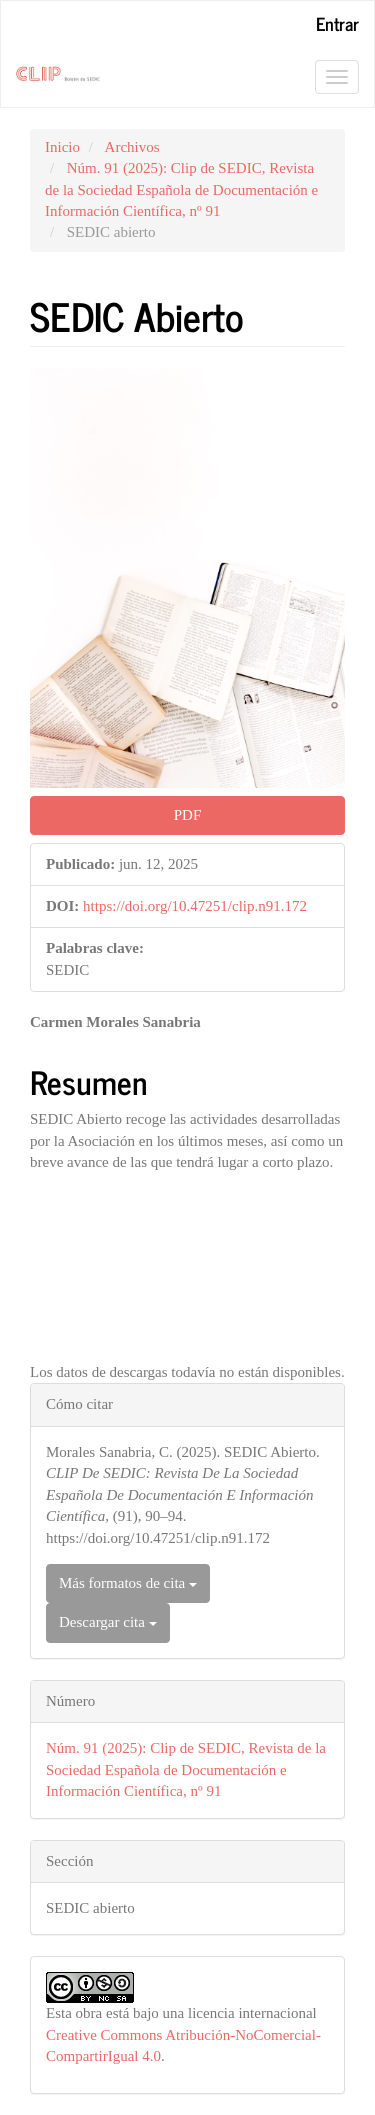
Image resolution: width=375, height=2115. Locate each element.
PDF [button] (188, 815)
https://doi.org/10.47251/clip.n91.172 (195, 906)
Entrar (337, 23)
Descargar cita (108, 1622)
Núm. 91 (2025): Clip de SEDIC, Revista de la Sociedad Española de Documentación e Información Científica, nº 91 (181, 189)
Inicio (62, 147)
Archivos (132, 147)
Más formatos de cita (128, 1583)
